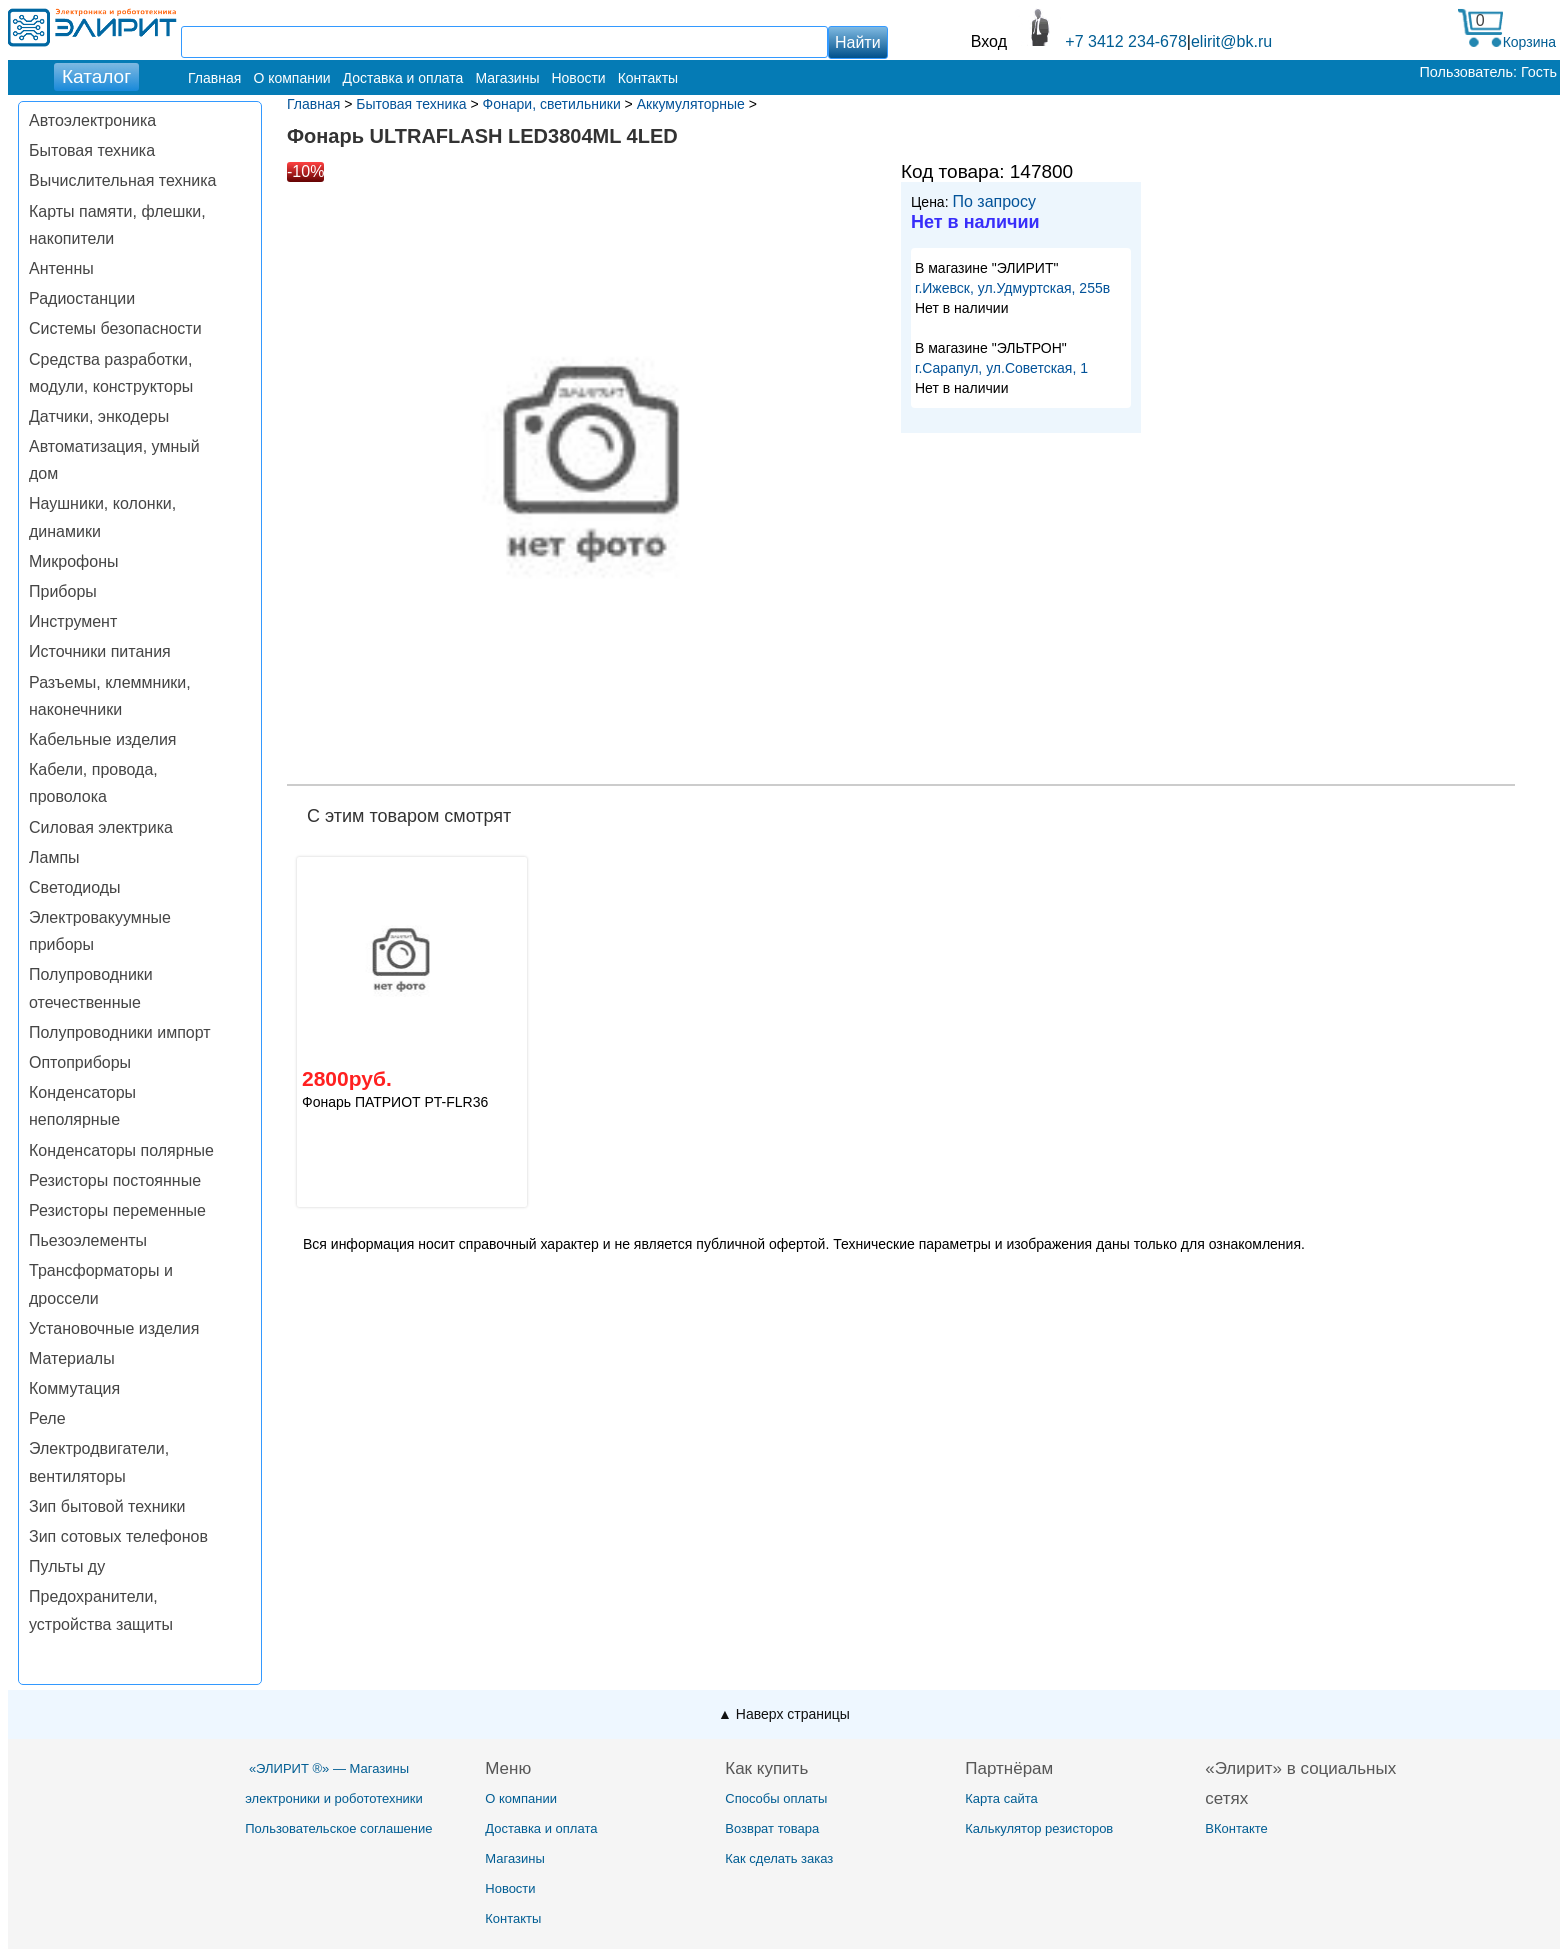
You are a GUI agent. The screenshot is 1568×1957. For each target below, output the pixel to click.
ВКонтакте (1236, 1828)
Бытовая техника (92, 150)
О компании (291, 78)
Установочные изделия (114, 1328)
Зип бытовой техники (107, 1506)
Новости (578, 78)
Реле (47, 1418)
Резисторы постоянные (115, 1180)
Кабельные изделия (102, 739)
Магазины (507, 78)
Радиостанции (82, 298)
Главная (214, 78)
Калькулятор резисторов (1039, 1828)
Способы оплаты (776, 1798)
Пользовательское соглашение (338, 1828)
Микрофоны (73, 561)
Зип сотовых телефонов (118, 1536)
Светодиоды (75, 887)
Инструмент (73, 621)
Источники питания (100, 651)
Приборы (63, 591)
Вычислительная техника (122, 180)
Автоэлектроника (92, 120)
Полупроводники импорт (120, 1032)
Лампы (54, 857)
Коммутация (74, 1388)
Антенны (61, 268)
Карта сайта (1001, 1798)
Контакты (648, 78)
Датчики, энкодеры (99, 416)
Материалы (72, 1358)
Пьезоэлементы (88, 1240)
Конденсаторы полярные (121, 1150)
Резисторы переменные (117, 1210)
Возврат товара (772, 1828)
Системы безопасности (115, 328)
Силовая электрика (101, 827)
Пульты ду (67, 1566)
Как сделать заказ (779, 1858)
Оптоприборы (80, 1062)
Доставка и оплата (403, 78)
